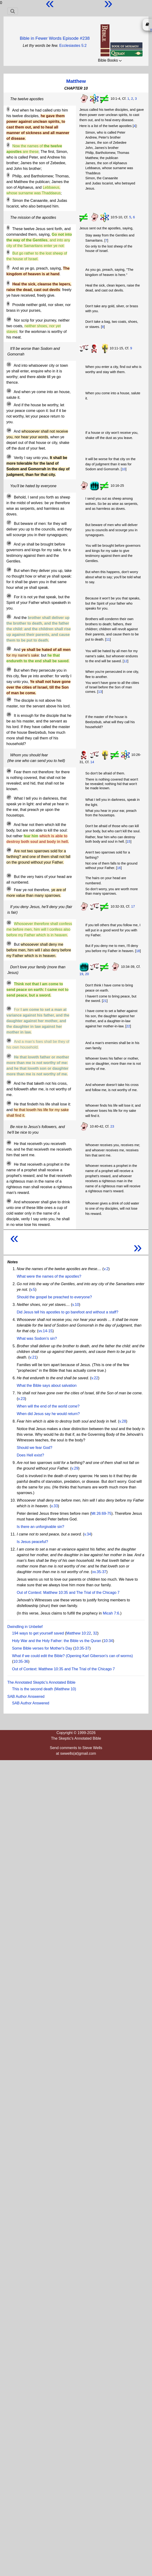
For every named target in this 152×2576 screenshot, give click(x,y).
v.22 (94, 1378)
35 (8, 1008)
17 (8, 522)
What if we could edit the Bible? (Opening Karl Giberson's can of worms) (72, 1656)
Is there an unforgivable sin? (40, 1527)
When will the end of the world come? (48, 1406)
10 (8, 319)
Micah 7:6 (111, 1613)
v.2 (106, 1269)
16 (8, 496)
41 (8, 1163)
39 (8, 1103)
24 (8, 699)
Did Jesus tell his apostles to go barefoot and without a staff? (67, 1312)
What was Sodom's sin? (37, 1338)
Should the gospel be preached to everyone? (54, 1297)
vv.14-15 (45, 1331)
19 (8, 569)
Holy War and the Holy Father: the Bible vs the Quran (56, 1641)
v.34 (87, 1534)
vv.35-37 (99, 1572)
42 (8, 1201)
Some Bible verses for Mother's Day (42, 1648)
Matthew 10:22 (78, 1633)
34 (8, 983)
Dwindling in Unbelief (24, 1627)
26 (8, 771)
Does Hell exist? (30, 1455)
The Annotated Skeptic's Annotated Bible (41, 1682)
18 (8, 543)
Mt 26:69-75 (101, 1513)
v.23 (21, 1399)
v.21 (33, 1357)
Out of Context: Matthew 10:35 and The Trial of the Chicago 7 (68, 1593)
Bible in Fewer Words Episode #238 (55, 38)
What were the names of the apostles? (49, 1276)
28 (8, 823)
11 (8, 364)
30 (8, 875)
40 (8, 1142)
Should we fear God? (34, 1448)
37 (8, 1056)
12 (8, 390)
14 (8, 430)
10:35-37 (81, 1648)
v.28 (122, 1421)
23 (8, 669)
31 (8, 888)
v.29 (75, 1468)
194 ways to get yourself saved (38, 1633)
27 (8, 797)
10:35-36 (20, 1661)
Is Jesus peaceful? (32, 1542)
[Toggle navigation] (12, 11)
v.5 (32, 1290)
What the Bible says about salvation (46, 1386)
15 (8, 456)
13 (8, 404)
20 (8, 596)
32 (8, 922)
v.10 (75, 1305)
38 (8, 1082)
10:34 (108, 1641)
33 (8, 943)
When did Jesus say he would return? (48, 1414)
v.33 (54, 1506)
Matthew (76, 81)
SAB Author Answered (25, 1697)
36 (8, 1040)
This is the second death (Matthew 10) (44, 1689)
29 (8, 850)
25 (8, 714)
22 (8, 648)
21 (8, 616)
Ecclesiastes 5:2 (73, 46)
